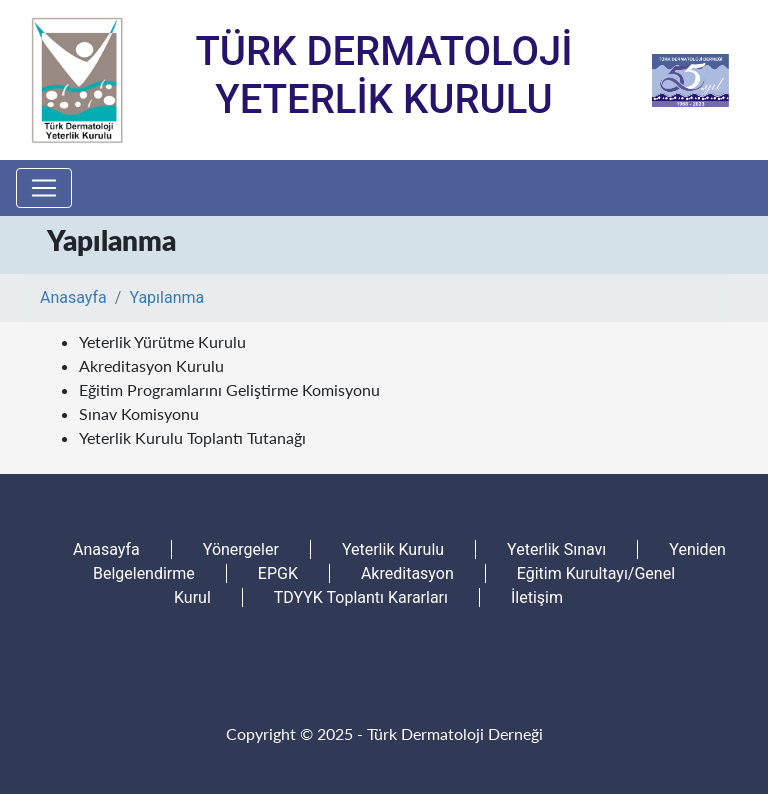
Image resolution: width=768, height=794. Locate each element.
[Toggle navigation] (44, 188)
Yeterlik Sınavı (556, 549)
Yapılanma (166, 297)
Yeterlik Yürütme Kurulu (162, 341)
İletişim (537, 597)
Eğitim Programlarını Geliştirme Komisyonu (229, 389)
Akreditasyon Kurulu (151, 365)
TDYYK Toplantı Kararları (361, 597)
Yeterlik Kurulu (393, 549)
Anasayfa (73, 297)
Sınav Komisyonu (139, 413)
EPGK (278, 573)
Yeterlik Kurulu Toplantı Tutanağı (192, 437)
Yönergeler (241, 549)
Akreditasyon (407, 573)
